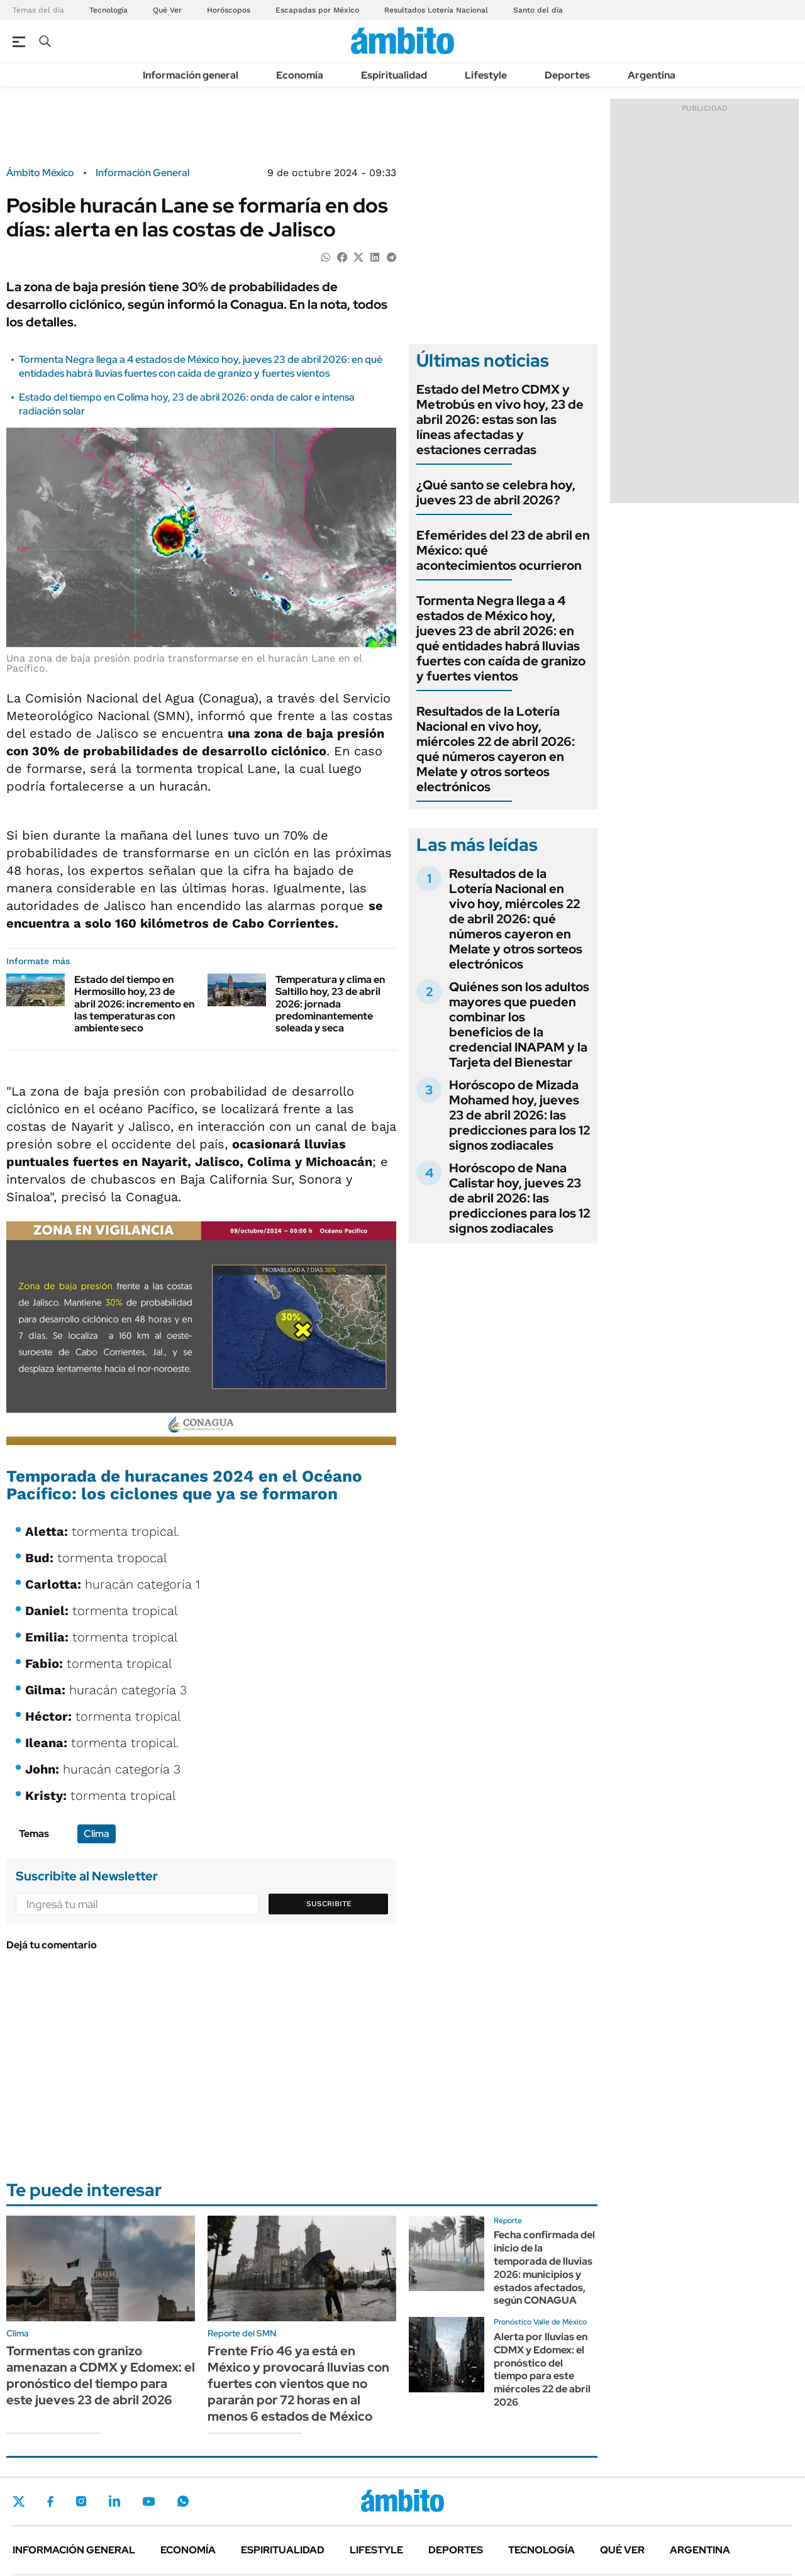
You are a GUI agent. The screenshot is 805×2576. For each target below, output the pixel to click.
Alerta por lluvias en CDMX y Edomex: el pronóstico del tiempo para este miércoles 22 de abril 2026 (542, 2369)
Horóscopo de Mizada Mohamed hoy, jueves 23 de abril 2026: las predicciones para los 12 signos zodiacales (519, 1115)
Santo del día (538, 10)
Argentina (651, 75)
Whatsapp (183, 2501)
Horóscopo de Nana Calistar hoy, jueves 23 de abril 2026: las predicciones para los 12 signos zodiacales (519, 1198)
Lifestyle (486, 75)
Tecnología (108, 10)
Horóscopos (228, 10)
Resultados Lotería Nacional (436, 10)
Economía (299, 75)
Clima (96, 1833)
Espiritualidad (394, 75)
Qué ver (622, 2550)
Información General (142, 173)
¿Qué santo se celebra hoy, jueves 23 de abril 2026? (495, 492)
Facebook (50, 2501)
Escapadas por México (317, 10)
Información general (190, 75)
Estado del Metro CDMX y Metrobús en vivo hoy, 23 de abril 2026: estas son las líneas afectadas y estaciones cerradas (500, 419)
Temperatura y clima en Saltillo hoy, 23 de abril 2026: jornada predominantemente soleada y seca (330, 1004)
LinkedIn (114, 2501)
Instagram (81, 2501)
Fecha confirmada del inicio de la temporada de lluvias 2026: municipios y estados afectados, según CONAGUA (544, 2267)
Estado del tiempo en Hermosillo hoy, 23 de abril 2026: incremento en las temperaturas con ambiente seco (134, 1004)
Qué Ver (167, 10)
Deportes (567, 75)
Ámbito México (40, 173)
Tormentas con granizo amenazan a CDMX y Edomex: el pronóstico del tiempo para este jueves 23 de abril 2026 (100, 2375)
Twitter (19, 2501)
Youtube (148, 2501)
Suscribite (329, 1903)
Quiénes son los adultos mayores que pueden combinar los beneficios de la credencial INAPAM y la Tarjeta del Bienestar (519, 1024)
